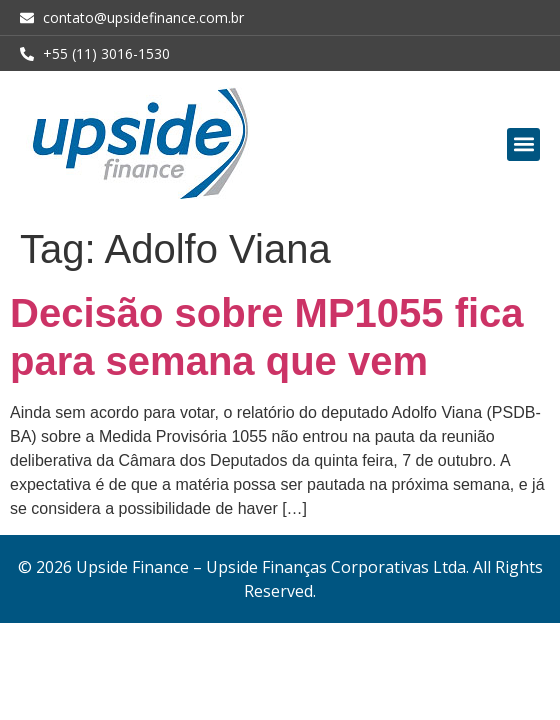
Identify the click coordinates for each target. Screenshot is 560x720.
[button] (523, 144)
